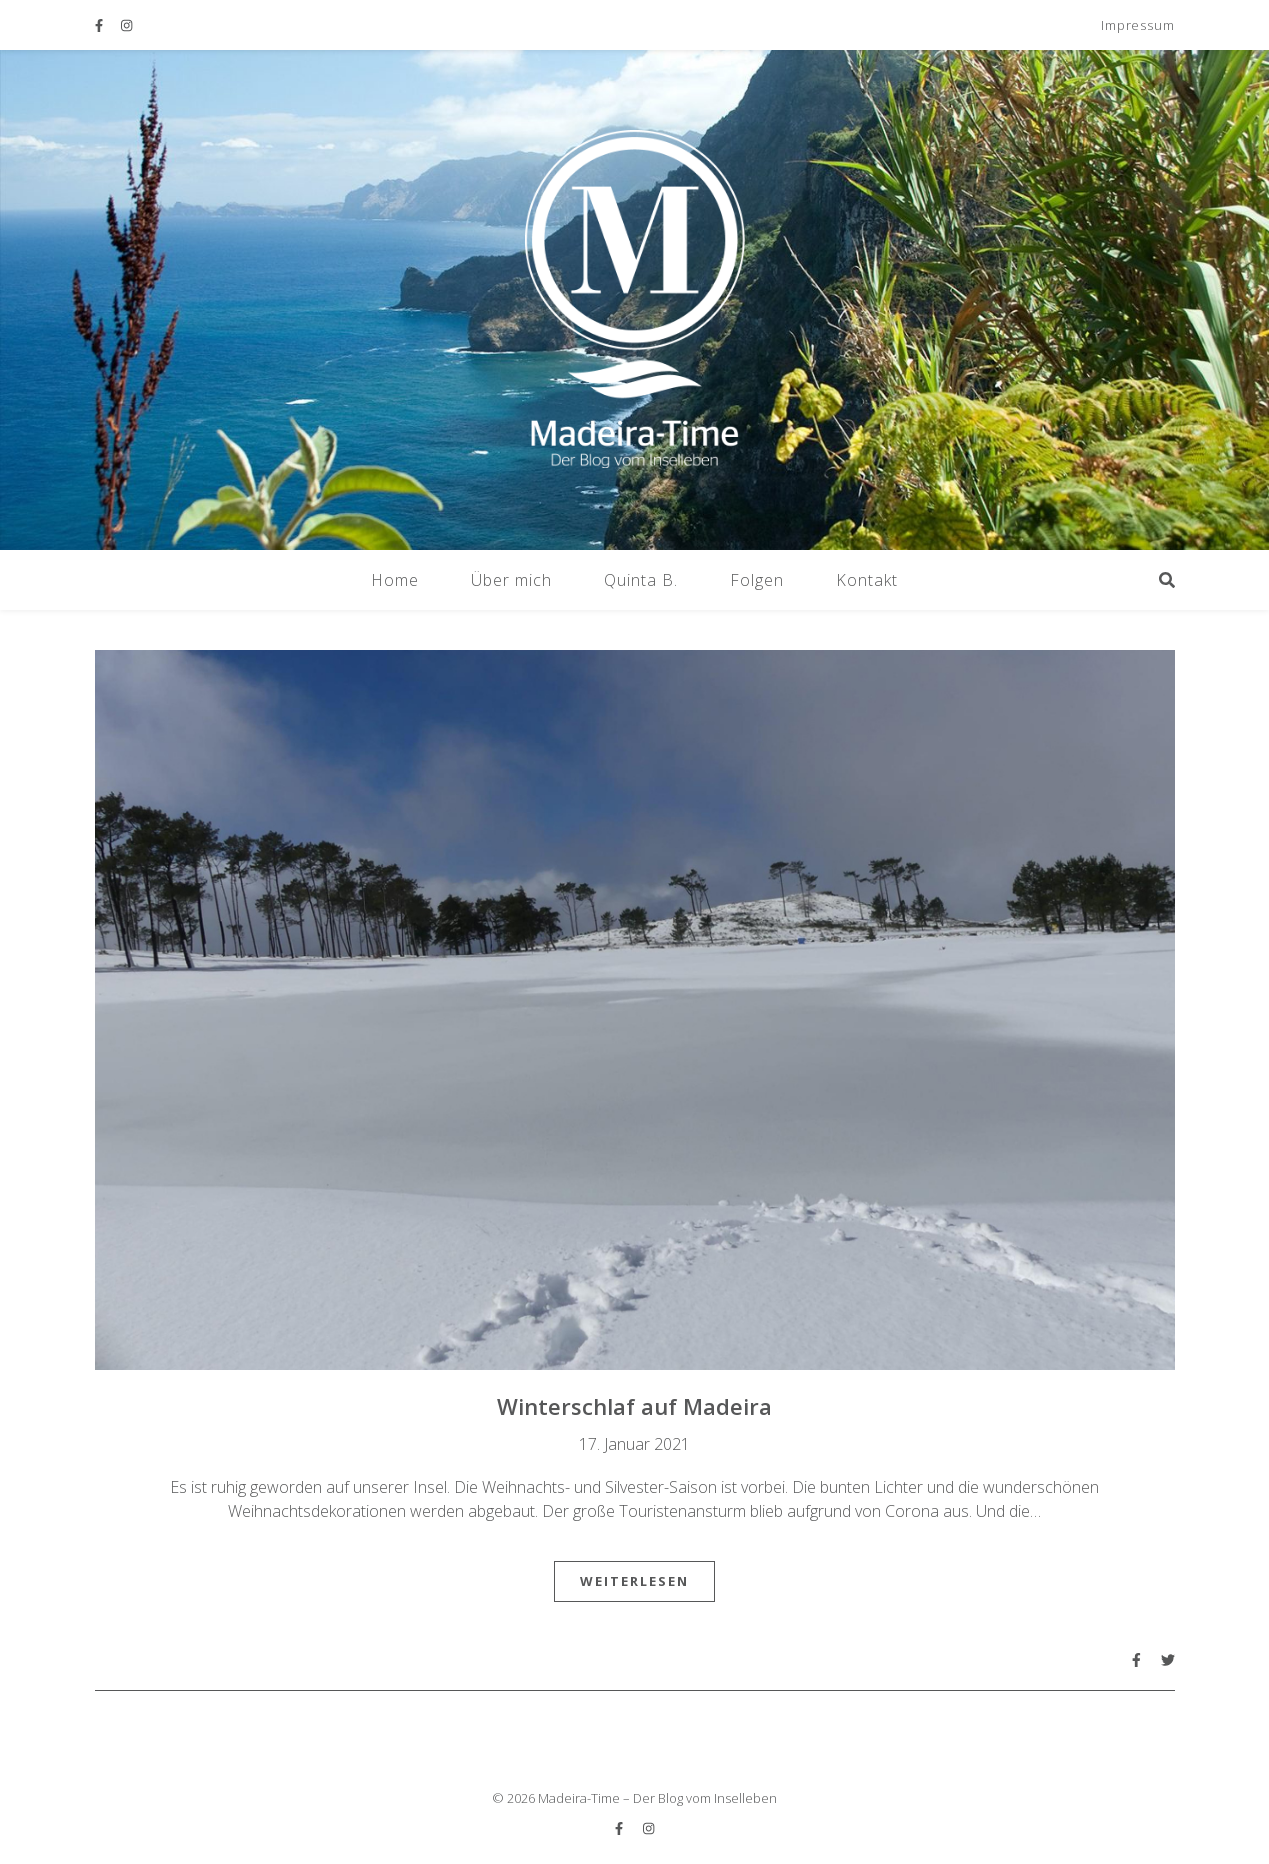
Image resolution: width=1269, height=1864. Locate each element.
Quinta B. (641, 580)
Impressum (1137, 25)
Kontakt (867, 580)
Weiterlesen (634, 1581)
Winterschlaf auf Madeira (634, 1406)
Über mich (511, 580)
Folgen (757, 580)
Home (395, 580)
